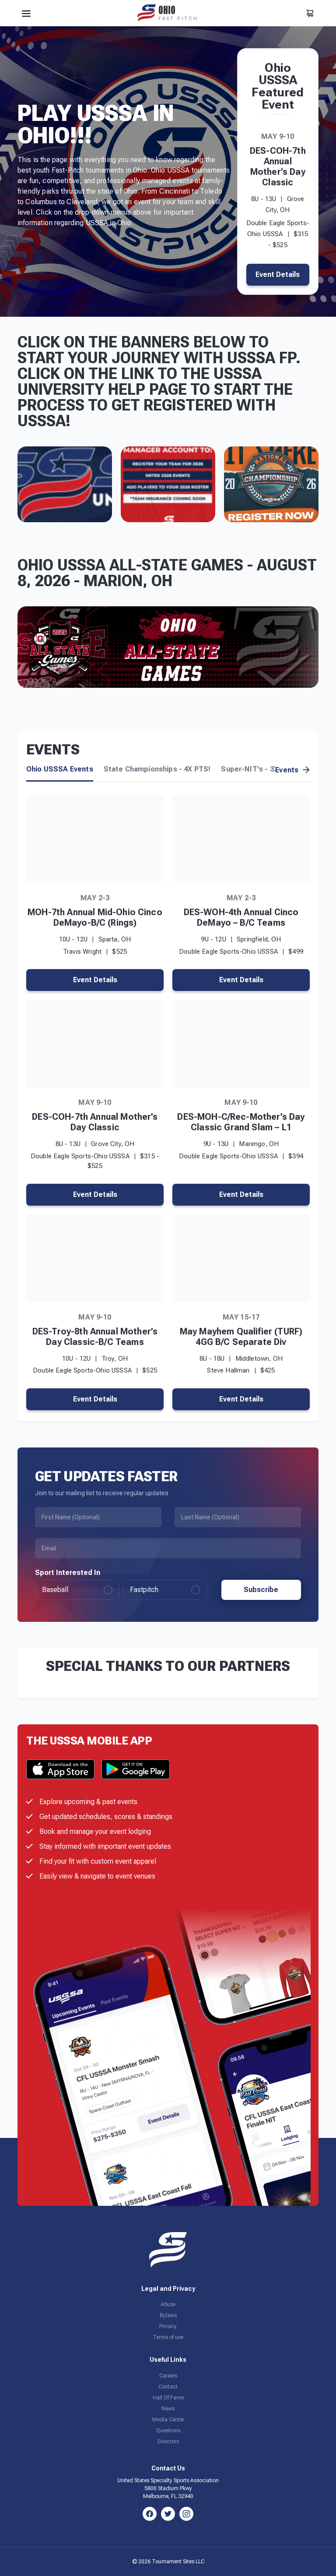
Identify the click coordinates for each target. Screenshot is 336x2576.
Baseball (77, 1589)
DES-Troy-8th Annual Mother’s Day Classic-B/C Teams (95, 1336)
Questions (168, 2430)
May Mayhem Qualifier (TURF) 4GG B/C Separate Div (241, 1336)
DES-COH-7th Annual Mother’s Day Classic (278, 166)
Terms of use (168, 2337)
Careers (168, 2376)
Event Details (278, 274)
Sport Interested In (67, 1572)
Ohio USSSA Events (59, 769)
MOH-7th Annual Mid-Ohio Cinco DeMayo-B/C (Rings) (95, 917)
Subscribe (261, 1589)
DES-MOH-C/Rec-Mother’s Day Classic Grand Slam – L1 (240, 1121)
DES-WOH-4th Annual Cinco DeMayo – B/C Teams (241, 917)
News (168, 2409)
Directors (168, 2441)
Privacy (168, 2326)
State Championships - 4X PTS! (157, 769)
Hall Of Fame (168, 2398)
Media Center (168, 2420)
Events (292, 770)
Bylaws (168, 2315)
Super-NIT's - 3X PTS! (258, 769)
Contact (168, 2387)
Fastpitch (165, 1589)
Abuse (168, 2304)
